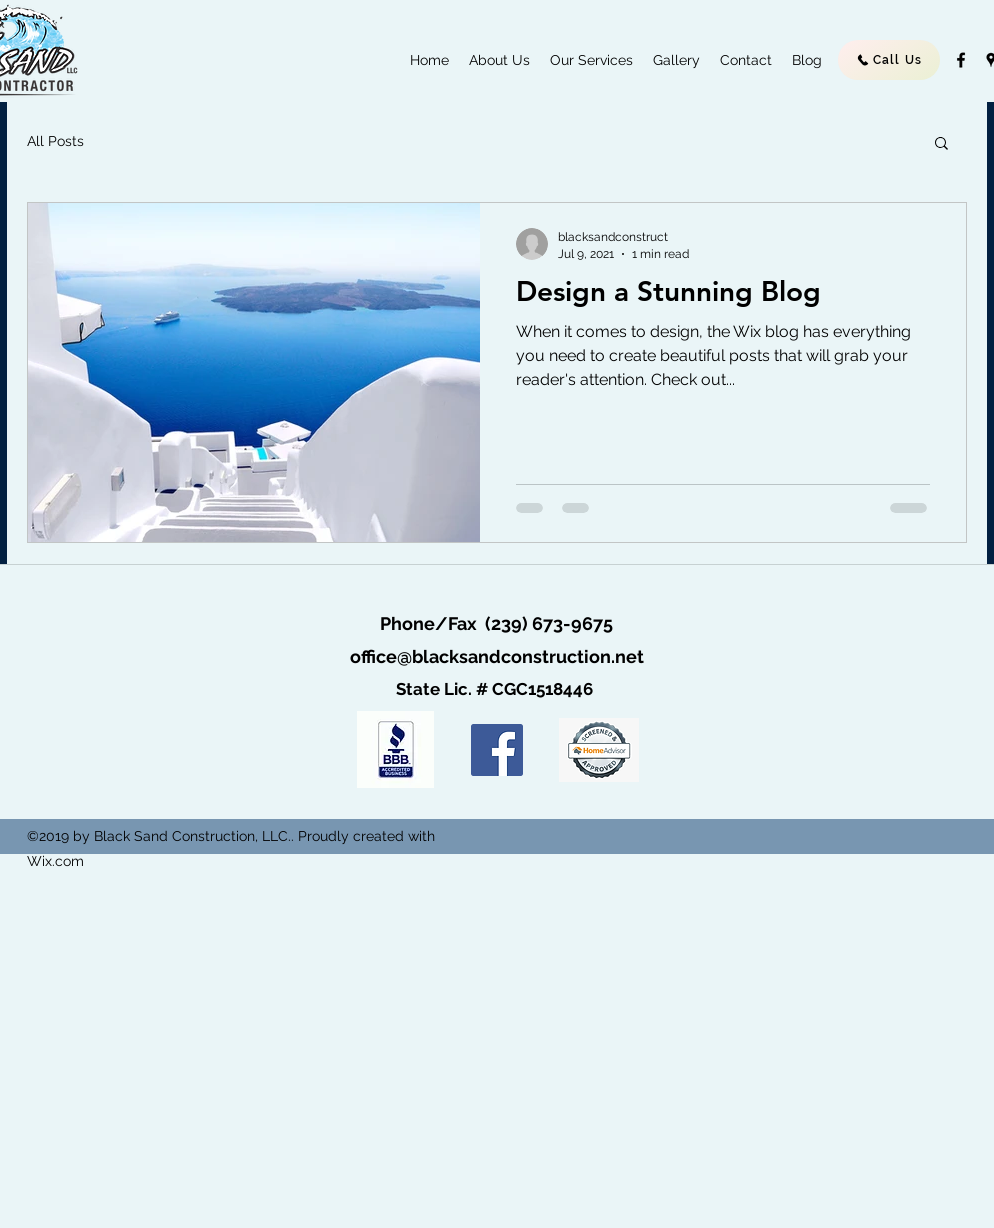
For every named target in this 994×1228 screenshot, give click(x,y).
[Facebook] (497, 750)
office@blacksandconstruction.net (497, 656)
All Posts (55, 141)
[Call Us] (889, 60)
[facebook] (961, 60)
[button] (941, 144)
